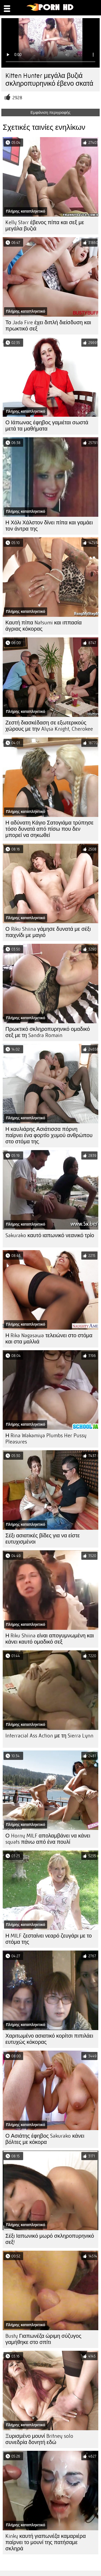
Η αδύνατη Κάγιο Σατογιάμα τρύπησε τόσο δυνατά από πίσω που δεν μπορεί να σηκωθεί (49, 829)
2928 (17, 97)
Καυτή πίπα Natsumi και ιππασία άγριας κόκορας (43, 626)
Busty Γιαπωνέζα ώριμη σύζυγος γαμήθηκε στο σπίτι (43, 2339)
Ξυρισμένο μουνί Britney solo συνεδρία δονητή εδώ (39, 2439)
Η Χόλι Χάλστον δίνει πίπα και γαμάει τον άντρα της (49, 525)
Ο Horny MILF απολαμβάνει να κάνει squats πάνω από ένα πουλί (47, 1839)
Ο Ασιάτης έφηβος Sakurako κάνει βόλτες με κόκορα (44, 2139)
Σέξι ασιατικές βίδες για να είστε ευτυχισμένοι (42, 1538)
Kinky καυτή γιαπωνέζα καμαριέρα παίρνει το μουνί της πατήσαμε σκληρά (45, 2542)
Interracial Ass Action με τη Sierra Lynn (49, 1736)
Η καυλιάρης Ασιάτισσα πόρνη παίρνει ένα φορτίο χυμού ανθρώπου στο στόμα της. (48, 1135)
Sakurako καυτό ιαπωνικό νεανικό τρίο (49, 1235)
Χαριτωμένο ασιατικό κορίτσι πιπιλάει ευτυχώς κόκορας (49, 2039)
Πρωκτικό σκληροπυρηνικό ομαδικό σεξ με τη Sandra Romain (47, 1032)
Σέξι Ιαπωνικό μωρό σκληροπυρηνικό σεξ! (49, 2239)
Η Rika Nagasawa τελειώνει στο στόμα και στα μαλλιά (48, 1338)
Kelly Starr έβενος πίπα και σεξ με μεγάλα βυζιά (44, 225)
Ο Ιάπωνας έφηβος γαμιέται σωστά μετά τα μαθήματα (46, 425)
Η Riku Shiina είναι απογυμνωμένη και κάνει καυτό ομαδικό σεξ (49, 1639)
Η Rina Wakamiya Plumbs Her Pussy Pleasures (45, 1438)
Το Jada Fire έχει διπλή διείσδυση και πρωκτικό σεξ (48, 325)
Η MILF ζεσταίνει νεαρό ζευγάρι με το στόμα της (48, 1939)
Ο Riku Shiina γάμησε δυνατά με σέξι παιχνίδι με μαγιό (48, 932)
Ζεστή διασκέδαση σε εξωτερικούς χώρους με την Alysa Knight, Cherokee (49, 726)
